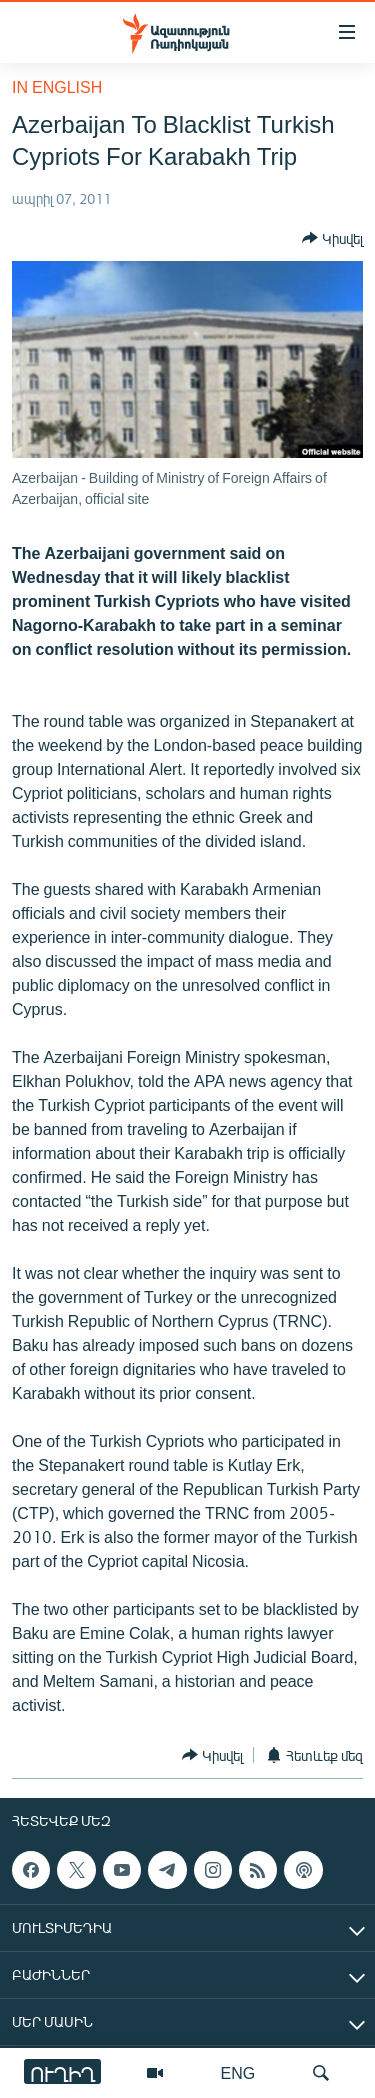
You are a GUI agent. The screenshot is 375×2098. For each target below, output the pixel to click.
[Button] (332, 238)
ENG (238, 2072)
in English (57, 86)
